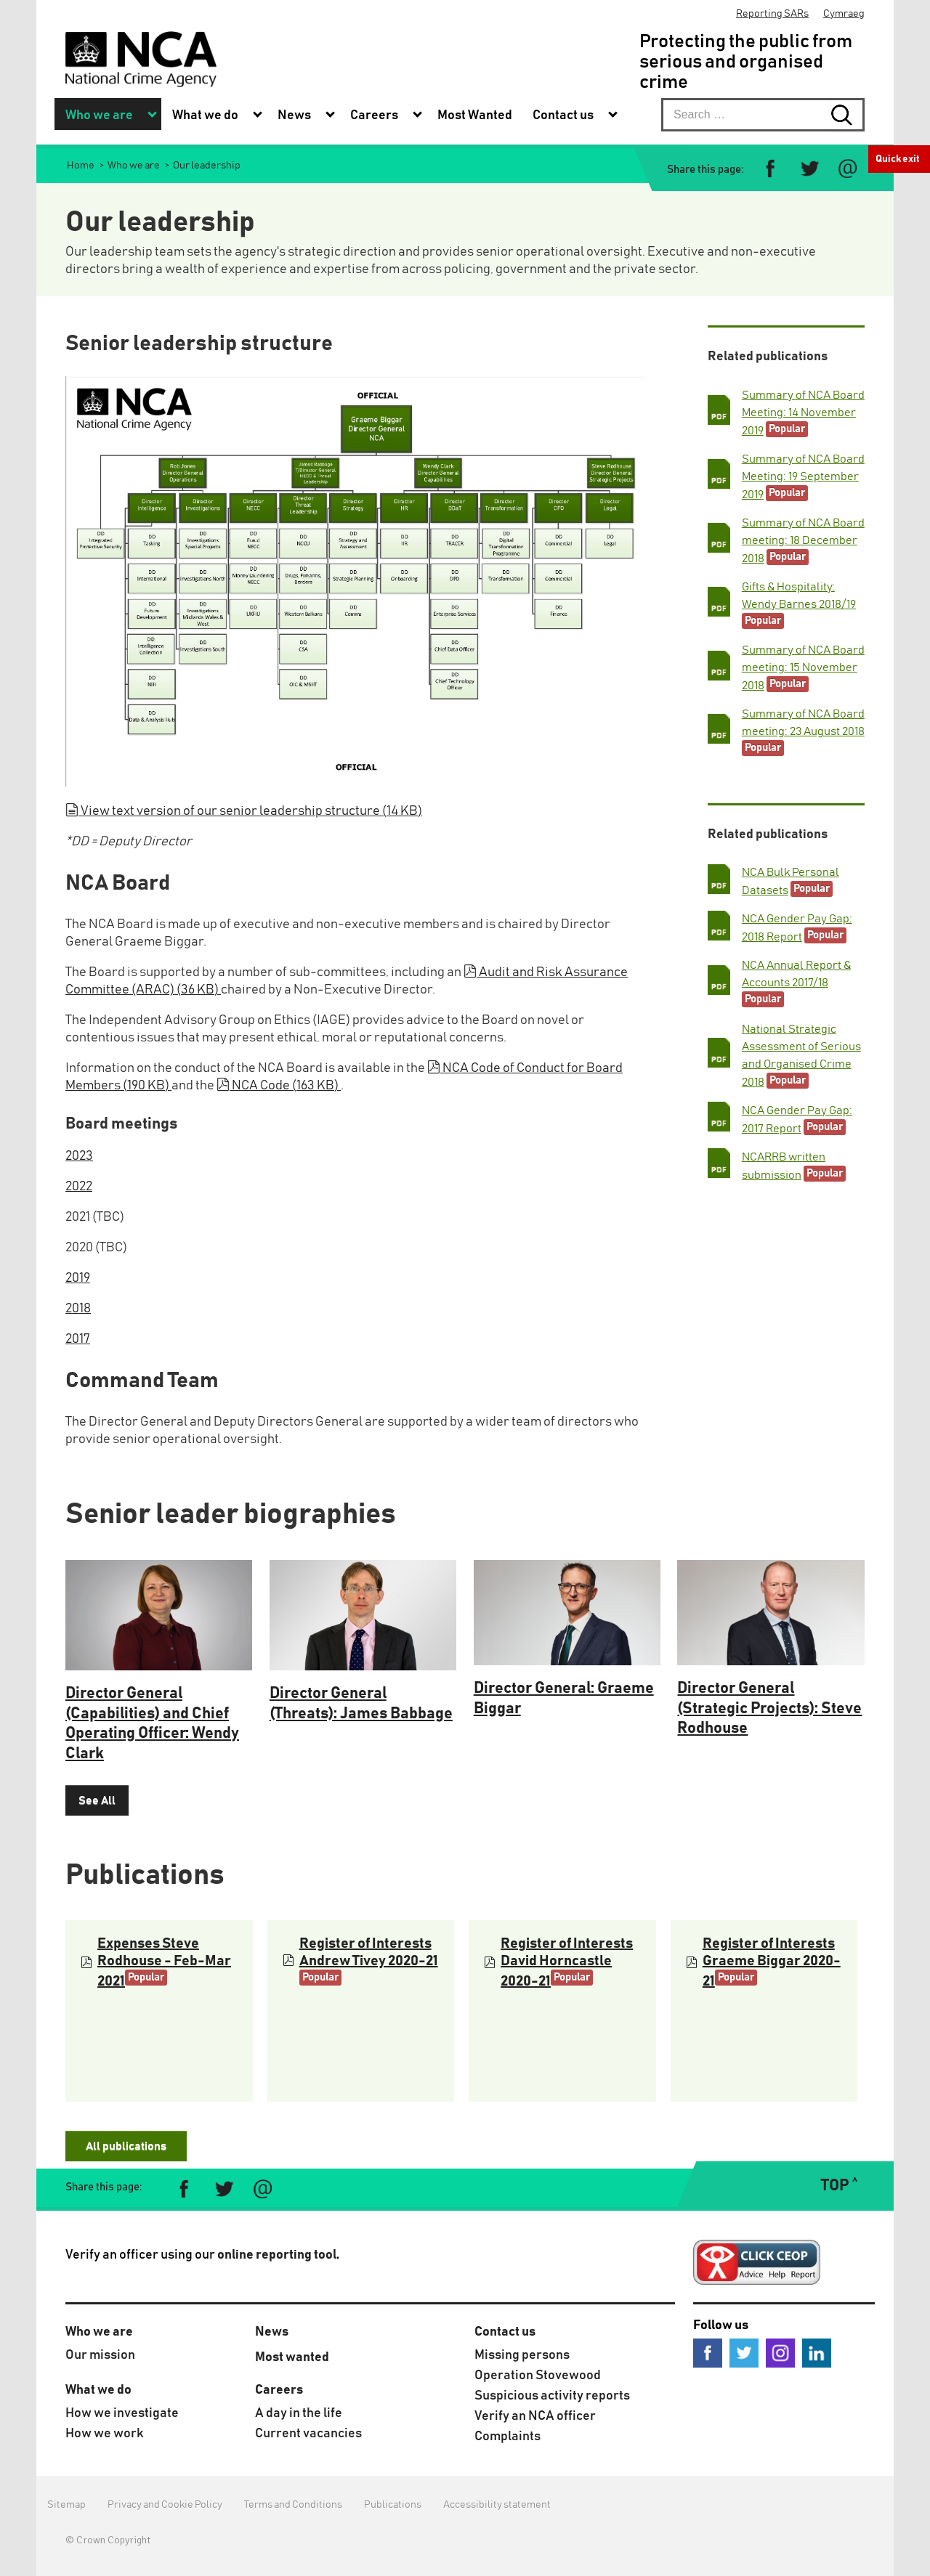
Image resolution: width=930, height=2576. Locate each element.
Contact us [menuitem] (563, 115)
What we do (98, 2390)
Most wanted (292, 2357)
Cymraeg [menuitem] (844, 14)
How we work (104, 2433)
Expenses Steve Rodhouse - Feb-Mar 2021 (164, 1962)
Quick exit (898, 159)
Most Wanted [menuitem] (474, 115)
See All (97, 1800)
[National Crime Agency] (141, 59)
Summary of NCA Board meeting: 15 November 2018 (803, 667)
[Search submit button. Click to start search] (848, 114)
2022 (78, 1186)
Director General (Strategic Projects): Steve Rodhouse (769, 1708)
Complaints (507, 2436)
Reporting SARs (772, 14)
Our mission (100, 2355)
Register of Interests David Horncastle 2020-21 (567, 1962)
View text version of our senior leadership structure (243, 811)
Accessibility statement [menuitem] (497, 2505)
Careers (279, 2390)
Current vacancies (308, 2433)
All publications (126, 2146)
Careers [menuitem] (374, 115)
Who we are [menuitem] (99, 115)
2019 (77, 1278)
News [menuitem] (294, 115)
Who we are (99, 2332)
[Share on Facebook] (770, 169)
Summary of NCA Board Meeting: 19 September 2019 (803, 476)
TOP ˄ (839, 2186)
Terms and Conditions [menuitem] (293, 2505)
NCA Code (279, 1085)
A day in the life (298, 2413)
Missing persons (522, 2355)
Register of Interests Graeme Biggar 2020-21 (772, 1962)
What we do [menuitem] (205, 115)
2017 (77, 1339)
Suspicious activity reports (552, 2395)
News (271, 2332)
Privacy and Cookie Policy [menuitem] (165, 2505)
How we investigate (122, 2413)
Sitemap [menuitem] (66, 2505)
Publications (392, 2505)
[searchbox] (763, 114)
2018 (78, 1308)
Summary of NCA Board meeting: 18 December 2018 (803, 540)
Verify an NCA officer (535, 2416)
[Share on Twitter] (809, 169)
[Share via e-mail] (847, 169)
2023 (79, 1156)
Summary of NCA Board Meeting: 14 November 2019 (803, 412)
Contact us (504, 2332)
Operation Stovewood (537, 2375)
